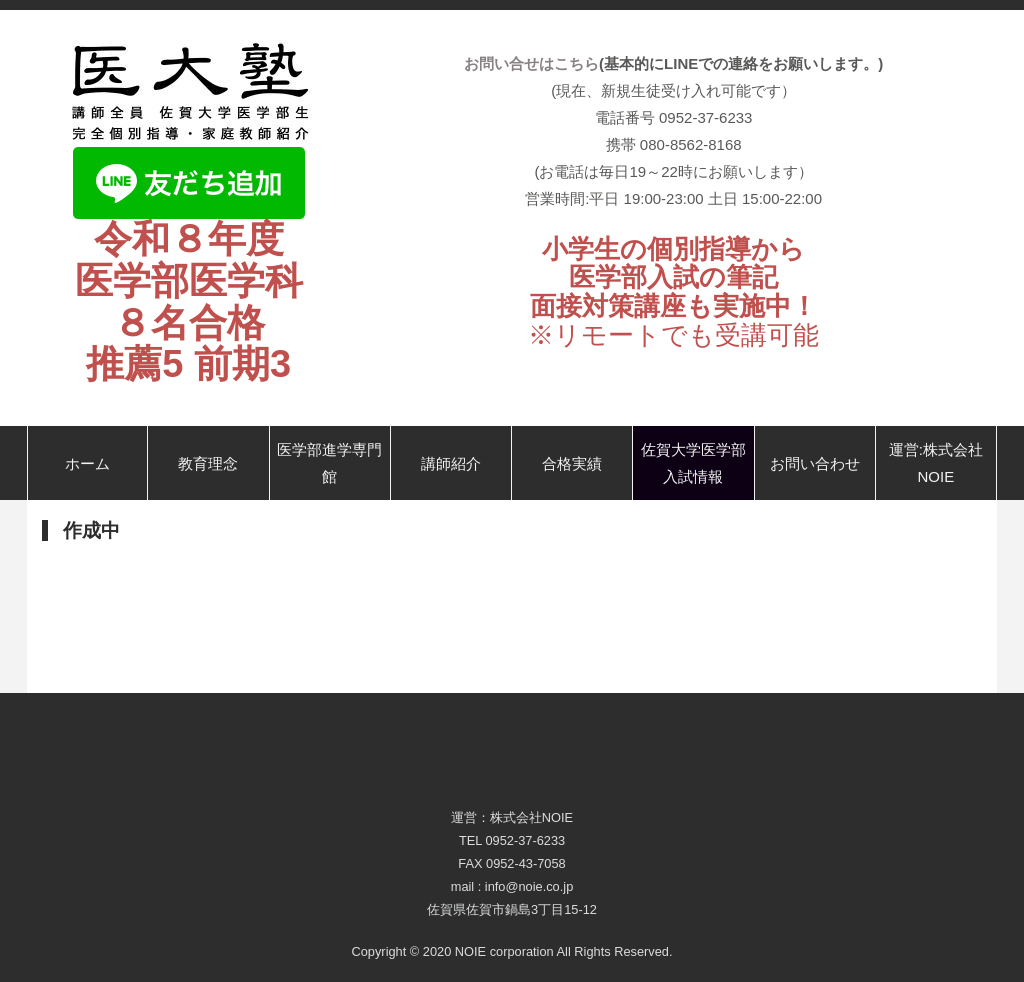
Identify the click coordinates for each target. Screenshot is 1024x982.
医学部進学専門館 (329, 463)
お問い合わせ (815, 463)
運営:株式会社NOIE (936, 463)
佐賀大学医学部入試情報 (693, 463)
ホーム (87, 463)
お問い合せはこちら (531, 63)
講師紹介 (451, 463)
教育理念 (208, 463)
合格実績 (572, 463)
